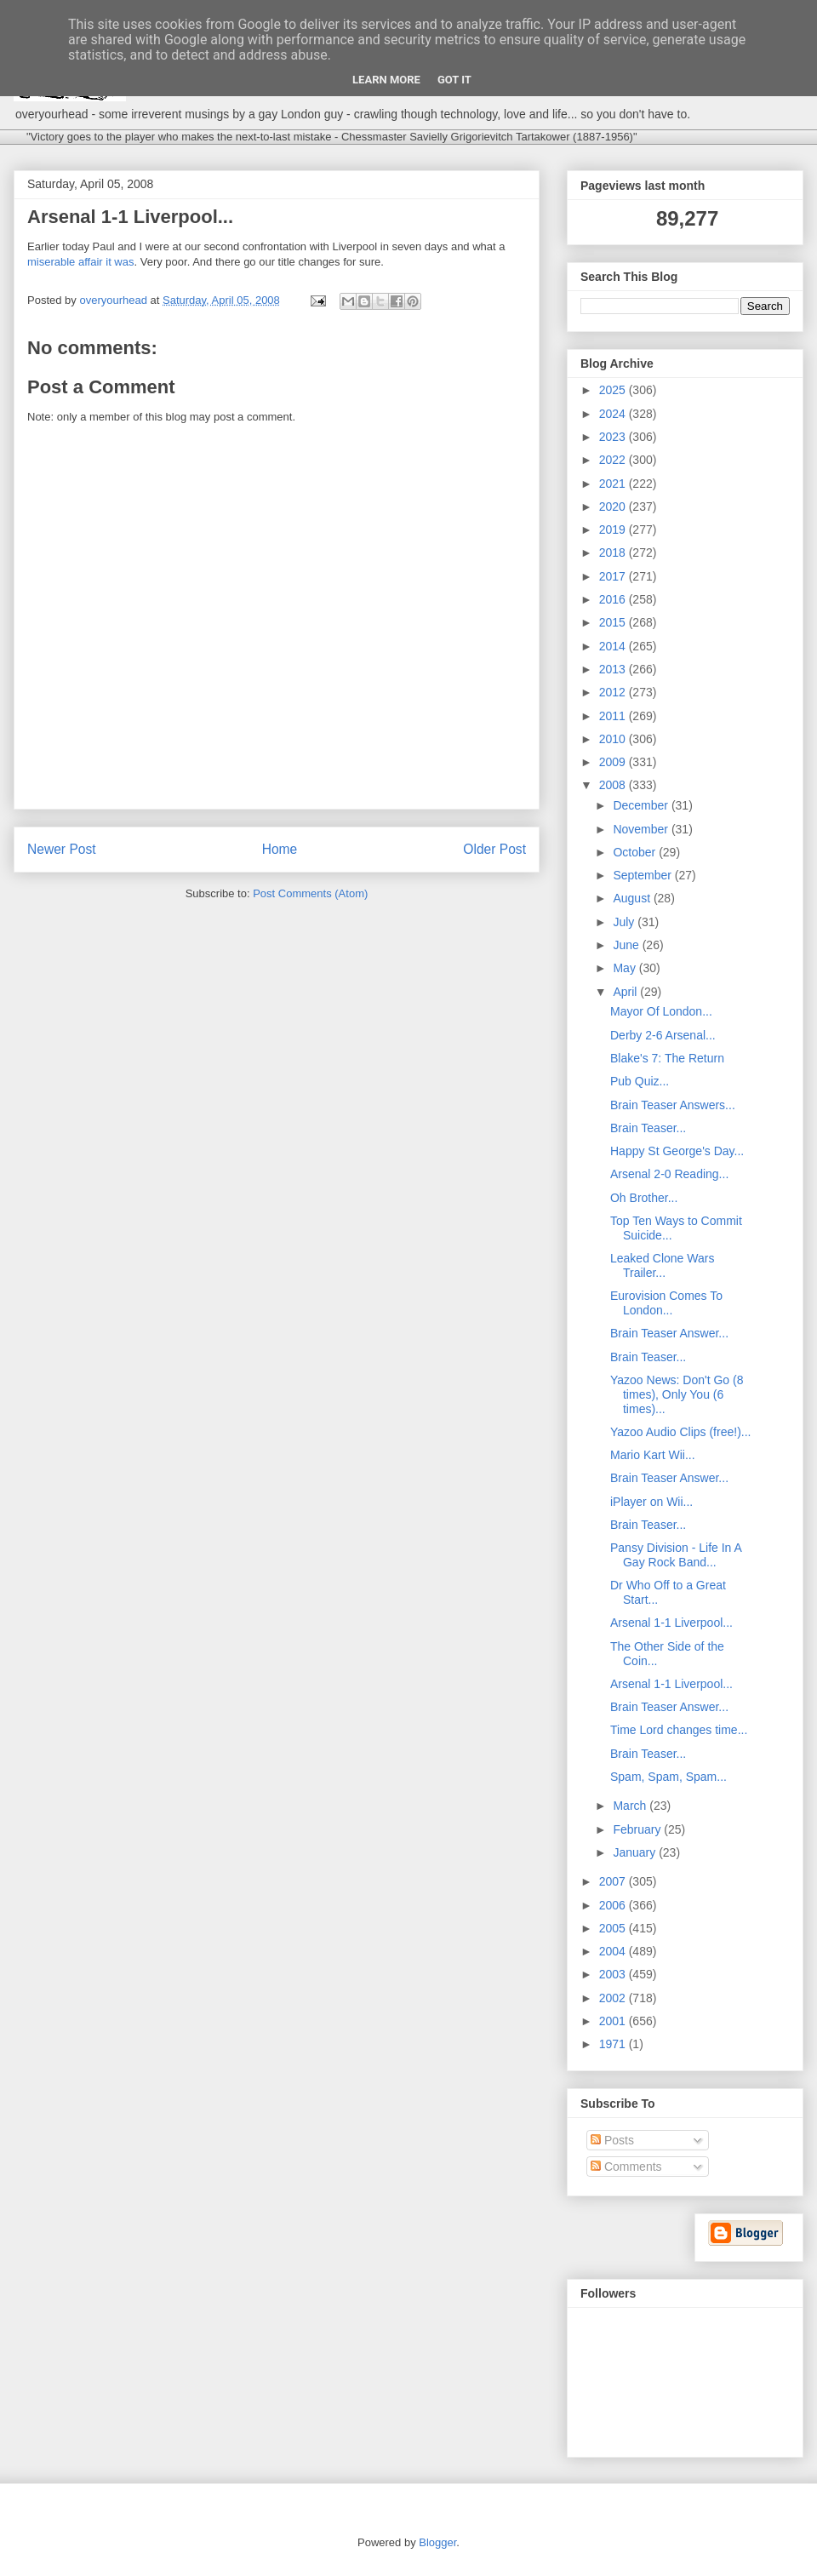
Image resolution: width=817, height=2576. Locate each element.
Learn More (386, 79)
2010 (614, 739)
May (625, 968)
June (627, 945)
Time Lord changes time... (678, 1730)
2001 (614, 2021)
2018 (614, 552)
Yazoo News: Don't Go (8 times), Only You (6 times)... (676, 1394)
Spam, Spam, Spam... (668, 1776)
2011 (614, 716)
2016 (614, 599)
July (625, 922)
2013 (614, 669)
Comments (626, 2166)
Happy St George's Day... (677, 1151)
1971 (614, 2044)
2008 (614, 785)
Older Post (494, 849)
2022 (614, 460)
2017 (614, 576)
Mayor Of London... (661, 1011)
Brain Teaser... (648, 1128)
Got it (454, 79)
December (642, 805)
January (636, 1852)
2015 (614, 622)
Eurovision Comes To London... (666, 1303)
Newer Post (61, 849)
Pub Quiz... (639, 1081)
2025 (614, 390)
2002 (614, 1998)
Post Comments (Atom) (310, 893)
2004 (614, 1951)
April (626, 992)
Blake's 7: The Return (667, 1058)
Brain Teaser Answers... (672, 1105)
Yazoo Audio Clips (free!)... (680, 1432)
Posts (612, 2140)
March (631, 1805)
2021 (614, 483)
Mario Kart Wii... (652, 1455)
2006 (614, 1905)
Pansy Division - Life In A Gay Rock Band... (675, 1555)
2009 (614, 762)
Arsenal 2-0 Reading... (669, 1174)
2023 (614, 437)
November (642, 829)
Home (280, 849)
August (633, 898)
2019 (614, 529)
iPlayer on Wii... (651, 1501)
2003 (614, 1974)
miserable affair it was (80, 261)
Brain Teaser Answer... (669, 1333)
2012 (614, 692)
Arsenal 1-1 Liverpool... (671, 1622)
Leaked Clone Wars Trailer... (662, 1265)
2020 (614, 506)
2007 (614, 1881)
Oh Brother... (643, 1198)
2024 (614, 414)
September (643, 875)
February (638, 1829)
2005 (614, 1928)
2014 (614, 646)
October (636, 852)
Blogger (437, 2542)
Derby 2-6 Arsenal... (663, 1035)
